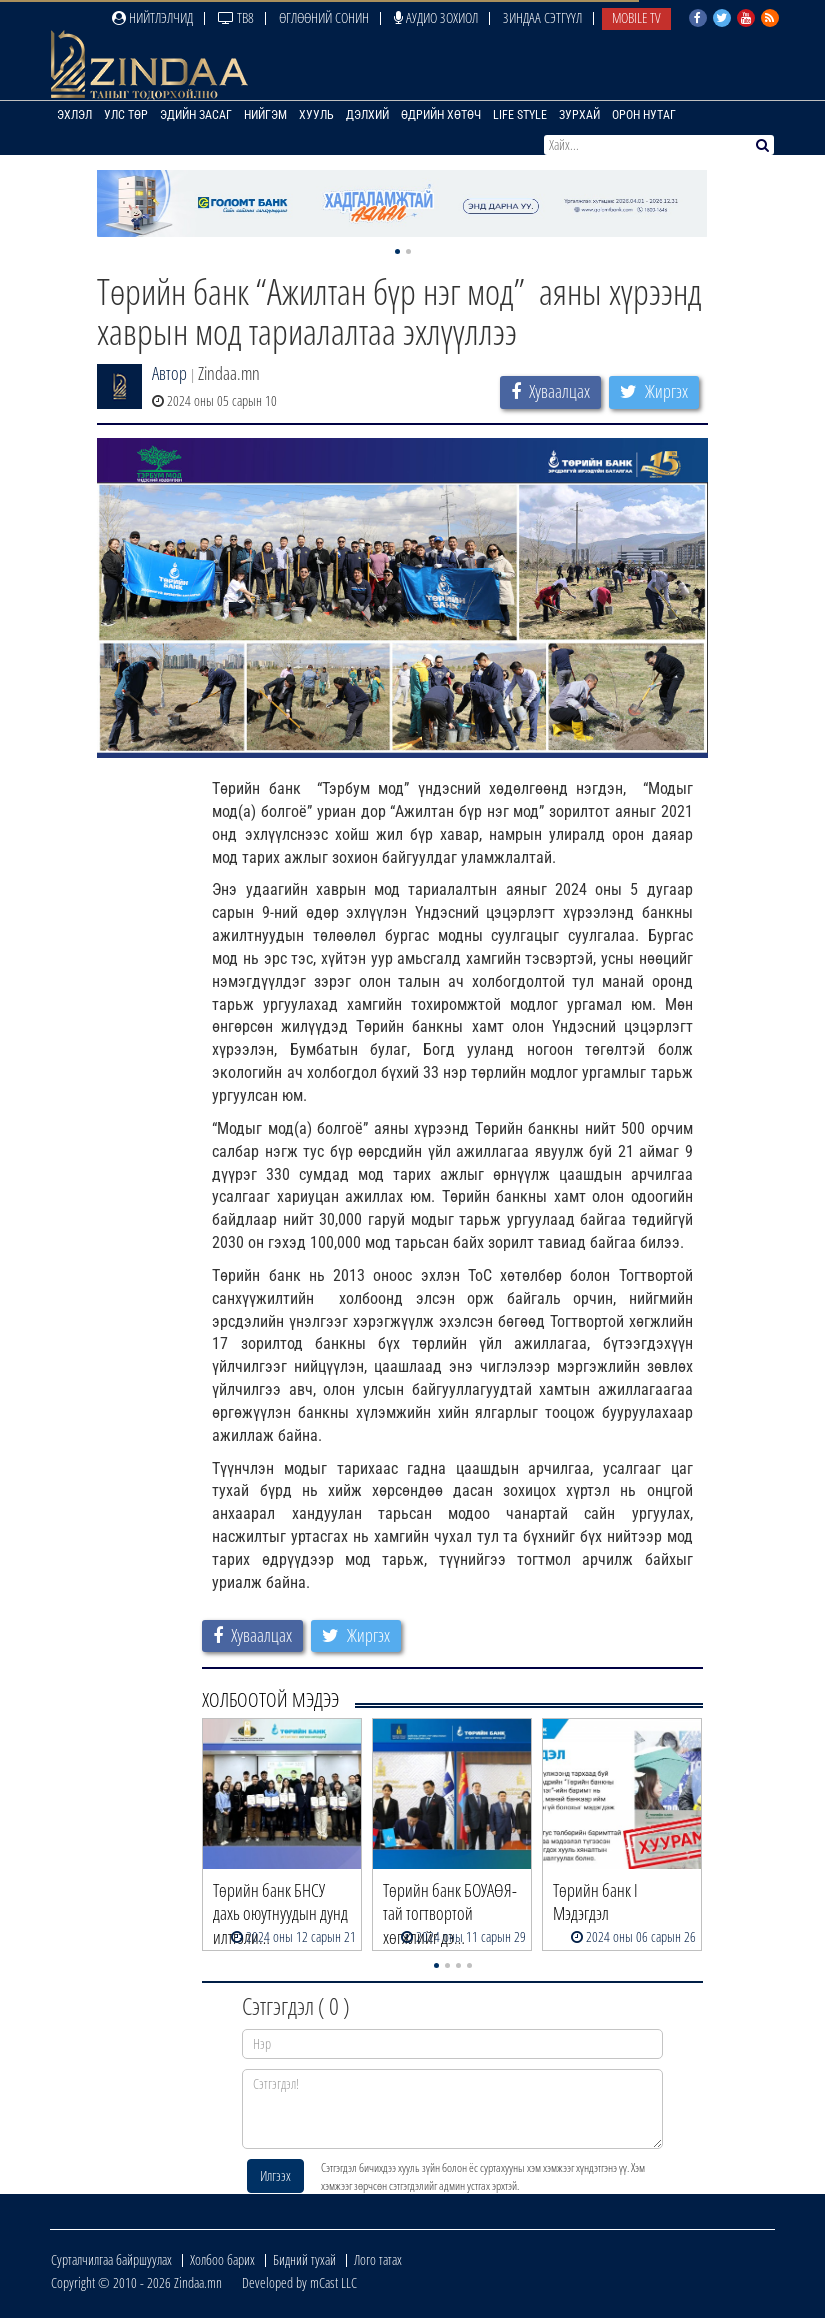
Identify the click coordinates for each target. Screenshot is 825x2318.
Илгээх (275, 2175)
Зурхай (579, 115)
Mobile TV (636, 17)
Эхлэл (74, 115)
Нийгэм (265, 115)
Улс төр (126, 115)
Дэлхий (367, 115)
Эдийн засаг (196, 115)
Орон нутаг (644, 115)
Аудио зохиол (436, 17)
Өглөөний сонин (324, 17)
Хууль (316, 115)
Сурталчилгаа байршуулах (111, 2259)
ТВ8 (236, 17)
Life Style (520, 115)
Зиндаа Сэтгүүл (542, 17)
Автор (169, 373)
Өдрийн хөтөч (441, 115)
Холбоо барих (222, 2259)
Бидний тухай (304, 2259)
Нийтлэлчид (152, 17)
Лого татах (378, 2259)
